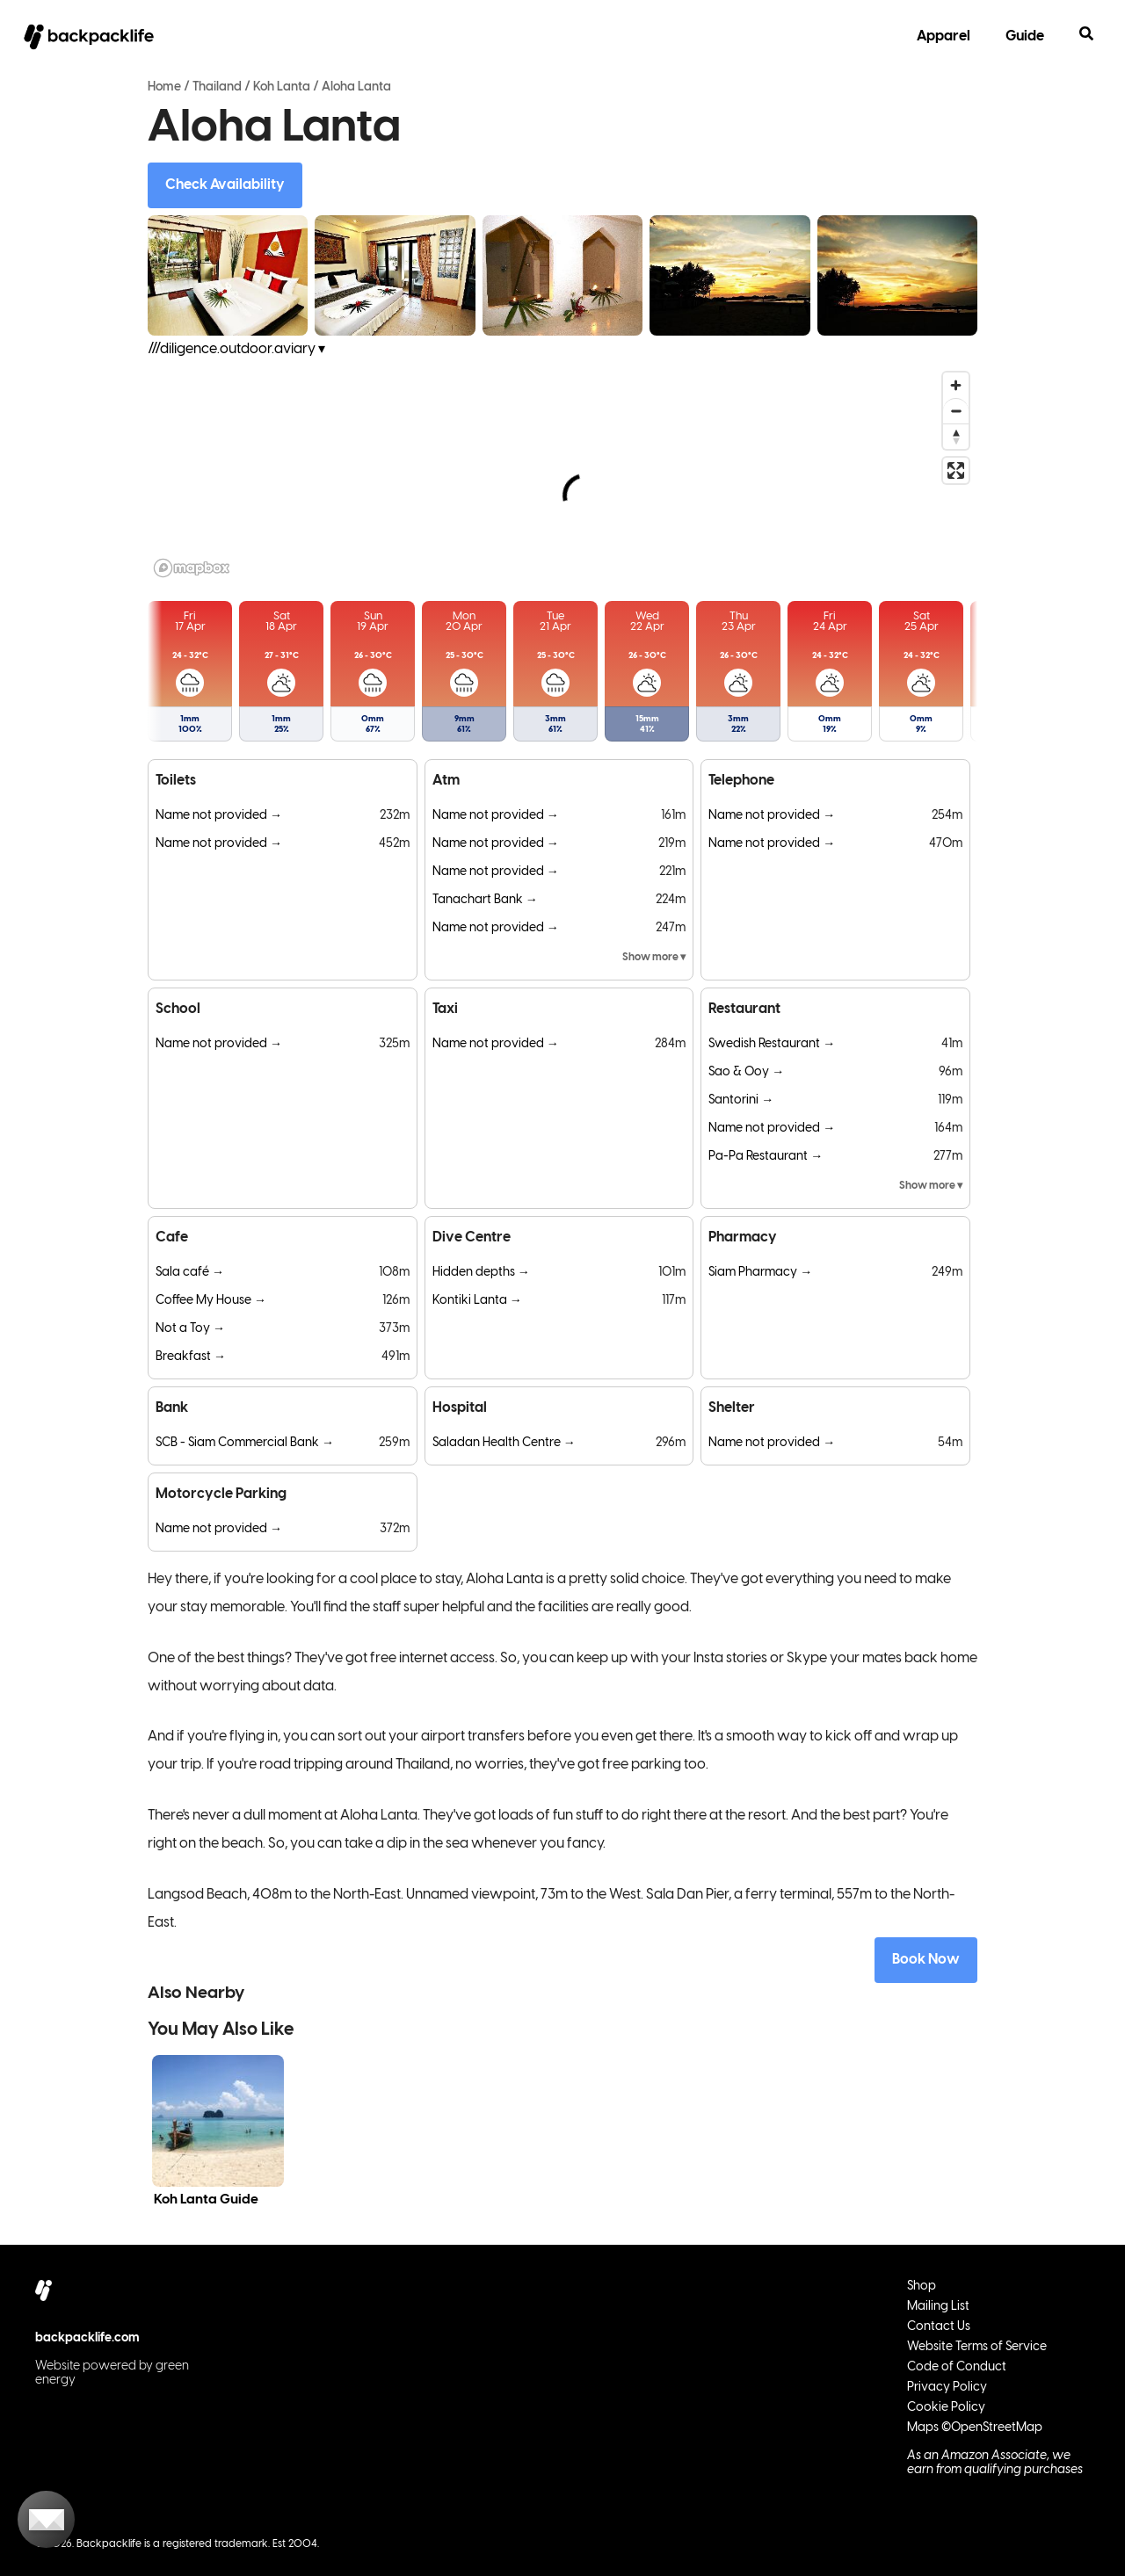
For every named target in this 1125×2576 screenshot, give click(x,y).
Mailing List (938, 2306)
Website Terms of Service (977, 2347)
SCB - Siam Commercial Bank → (245, 1443)
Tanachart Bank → (485, 900)
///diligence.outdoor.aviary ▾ (236, 349)
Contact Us (938, 2327)
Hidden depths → (481, 1272)
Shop (921, 2286)
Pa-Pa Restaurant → (765, 1156)
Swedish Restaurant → (771, 1044)
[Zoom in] (956, 385)
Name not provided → (219, 815)
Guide (1024, 36)
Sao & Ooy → (746, 1072)
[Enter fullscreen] (956, 470)
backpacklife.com (87, 2338)
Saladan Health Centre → (504, 1443)
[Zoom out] (956, 410)
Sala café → (190, 1272)
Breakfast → (191, 1357)
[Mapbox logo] (191, 568)
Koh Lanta (281, 87)
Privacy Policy (947, 2387)
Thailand (217, 87)
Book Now (926, 1959)
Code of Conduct (956, 2367)
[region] (562, 473)
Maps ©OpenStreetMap (974, 2428)
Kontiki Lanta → (477, 1300)
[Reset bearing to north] (956, 436)
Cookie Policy (946, 2407)
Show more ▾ (654, 957)
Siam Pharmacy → (760, 1272)
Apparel (943, 36)
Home (164, 87)
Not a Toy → (190, 1328)
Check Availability (225, 184)
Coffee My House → (211, 1300)
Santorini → (740, 1100)
